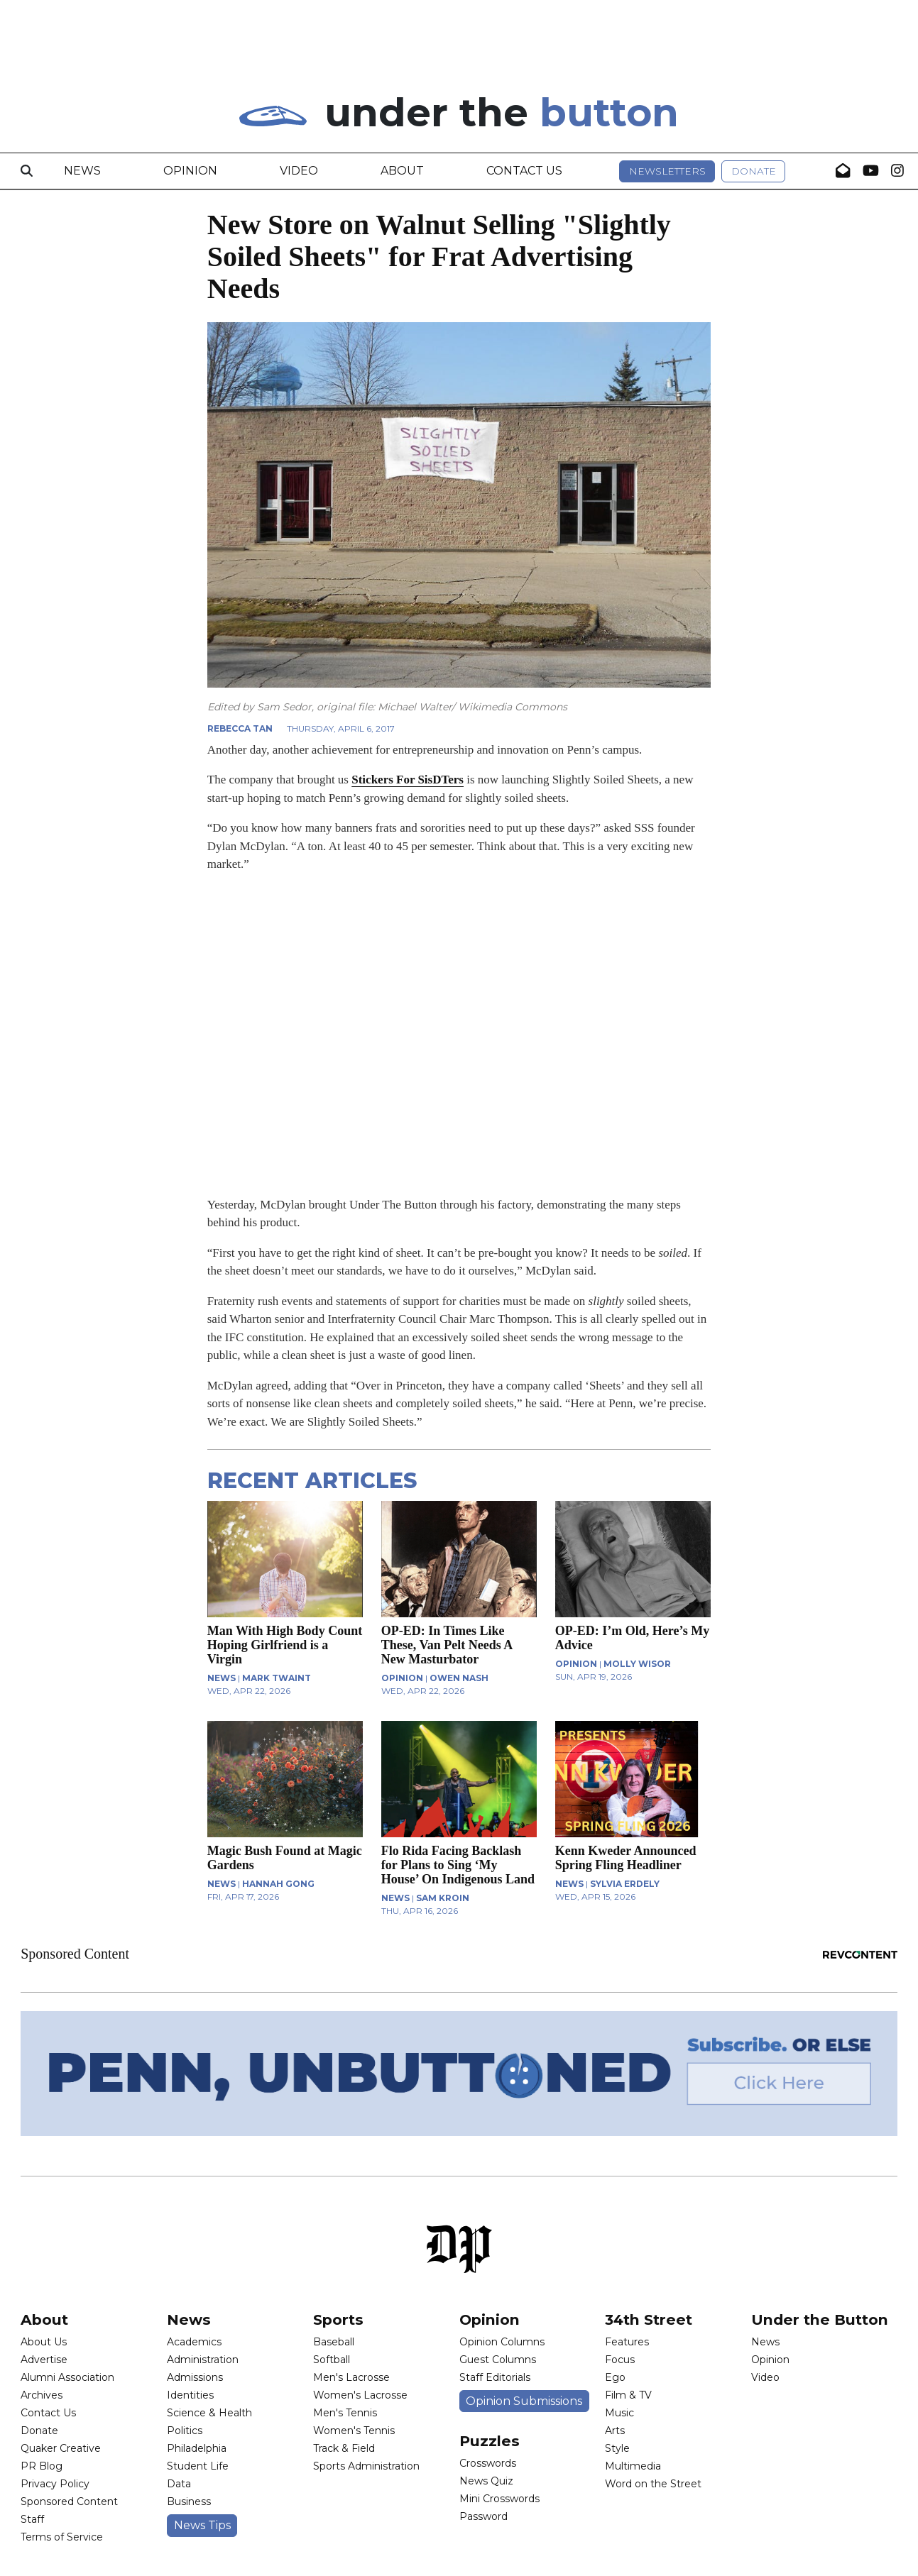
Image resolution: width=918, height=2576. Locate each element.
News (82, 170)
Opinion (190, 170)
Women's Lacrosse (360, 2395)
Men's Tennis (345, 2412)
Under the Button (819, 2319)
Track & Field (344, 2448)
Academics (194, 2341)
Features (627, 2341)
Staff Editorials (494, 2377)
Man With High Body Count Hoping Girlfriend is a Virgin (284, 1645)
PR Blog (41, 2466)
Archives (41, 2395)
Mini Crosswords (499, 2498)
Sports (338, 2319)
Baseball (333, 2341)
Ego (615, 2377)
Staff (32, 2519)
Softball (331, 2359)
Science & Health (209, 2412)
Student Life (198, 2466)
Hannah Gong (278, 1883)
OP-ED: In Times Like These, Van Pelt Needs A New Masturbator (447, 1645)
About (402, 170)
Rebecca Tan (240, 728)
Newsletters (667, 171)
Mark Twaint (276, 1678)
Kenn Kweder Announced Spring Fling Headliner (625, 1858)
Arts (615, 2430)
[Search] (27, 171)
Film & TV (628, 2395)
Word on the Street (653, 2483)
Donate (753, 171)
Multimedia (633, 2466)
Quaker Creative (61, 2448)
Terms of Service (62, 2537)
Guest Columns (497, 2359)
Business (189, 2501)
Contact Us (524, 170)
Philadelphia (196, 2448)
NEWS (221, 1678)
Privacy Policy (55, 2483)
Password (483, 2516)
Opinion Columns (502, 2341)
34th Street (648, 2319)
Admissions (195, 2377)
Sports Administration (366, 2466)
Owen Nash (459, 1678)
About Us (44, 2341)
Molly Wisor (637, 1663)
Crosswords (487, 2463)
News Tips (202, 2525)
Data (179, 2483)
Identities (190, 2395)
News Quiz (486, 2481)
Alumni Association (67, 2377)
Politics (184, 2430)
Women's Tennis (354, 2430)
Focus (620, 2359)
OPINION (402, 1678)
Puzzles (489, 2441)
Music (619, 2412)
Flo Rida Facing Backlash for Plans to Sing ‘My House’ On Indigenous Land (458, 1865)
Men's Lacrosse (351, 2377)
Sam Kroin (442, 1898)
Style (617, 2448)
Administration (203, 2359)
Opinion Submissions (524, 2401)
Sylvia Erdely (625, 1883)
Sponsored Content (69, 2501)
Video (299, 170)
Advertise (44, 2359)
